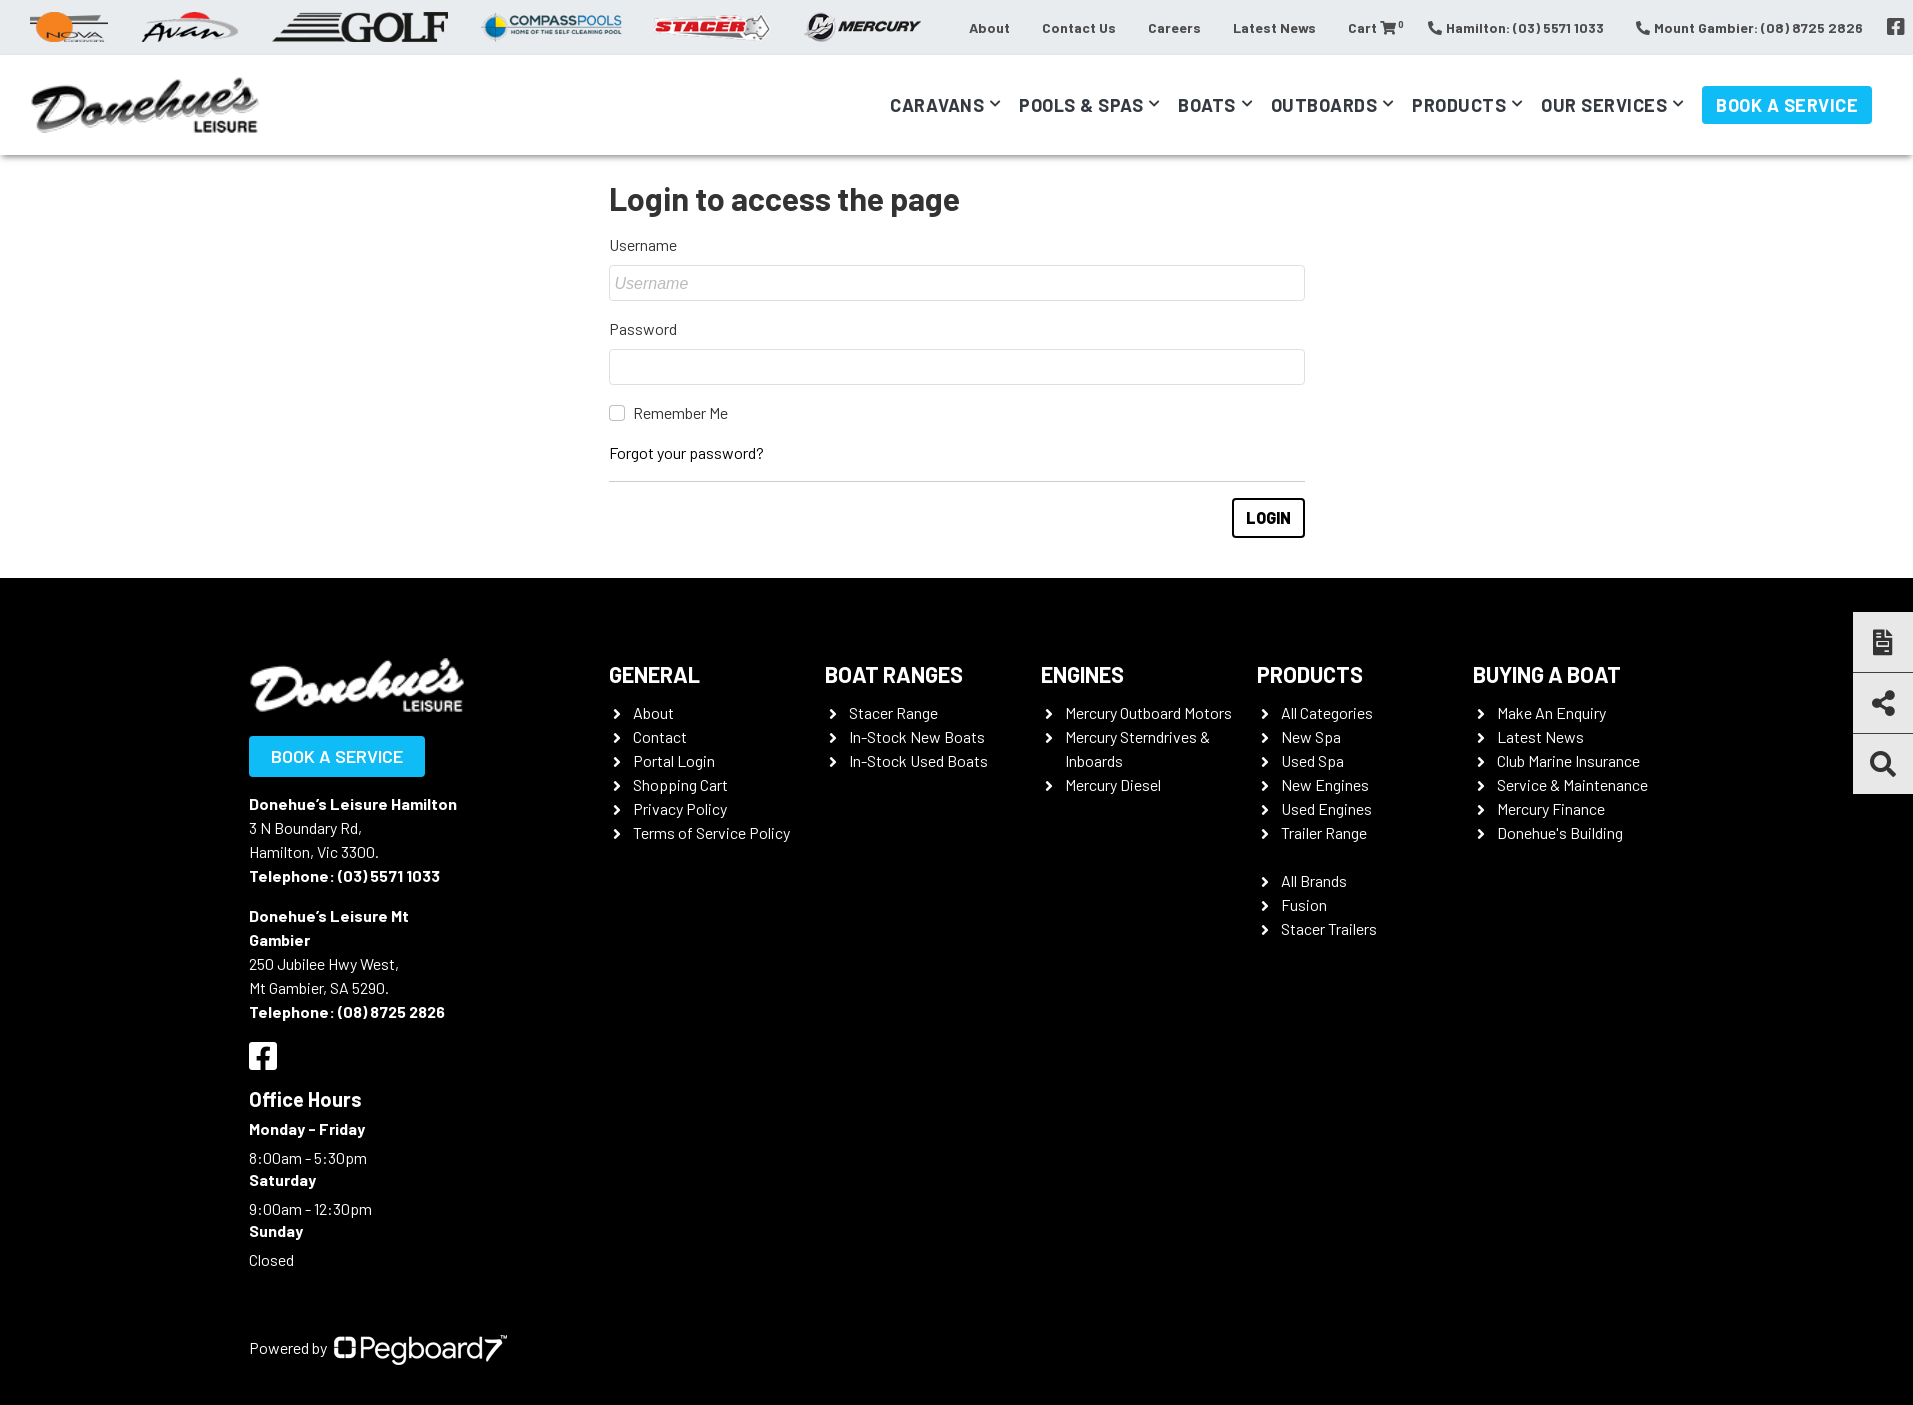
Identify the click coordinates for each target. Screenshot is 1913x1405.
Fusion (1304, 904)
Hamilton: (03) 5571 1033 (1516, 27)
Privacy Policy (680, 808)
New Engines (1325, 784)
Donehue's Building (1560, 832)
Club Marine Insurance (1568, 760)
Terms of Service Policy (711, 832)
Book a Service (1787, 105)
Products (1459, 105)
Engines (1082, 674)
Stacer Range (893, 712)
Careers (1174, 27)
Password (643, 328)
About (989, 27)
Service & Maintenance (1572, 784)
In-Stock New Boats (917, 736)
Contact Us (1079, 27)
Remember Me (680, 412)
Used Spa (1312, 760)
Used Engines (1326, 808)
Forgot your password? (686, 452)
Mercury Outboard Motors (1148, 712)
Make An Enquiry (1551, 712)
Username (643, 244)
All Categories (1327, 712)
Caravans (937, 105)
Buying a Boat (1547, 674)
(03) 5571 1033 (389, 875)
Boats (1207, 105)
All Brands (1314, 880)
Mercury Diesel (1113, 784)
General (654, 674)
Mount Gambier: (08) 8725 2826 (1749, 27)
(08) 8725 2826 (391, 1011)
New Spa (1311, 736)
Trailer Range (1324, 832)
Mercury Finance (1551, 808)
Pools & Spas (1081, 105)
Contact (660, 736)
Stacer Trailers (1329, 928)
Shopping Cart (680, 784)
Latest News (1274, 27)
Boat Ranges (894, 674)
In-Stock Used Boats (918, 760)
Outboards (1324, 105)
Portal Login (674, 760)
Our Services (1604, 105)
